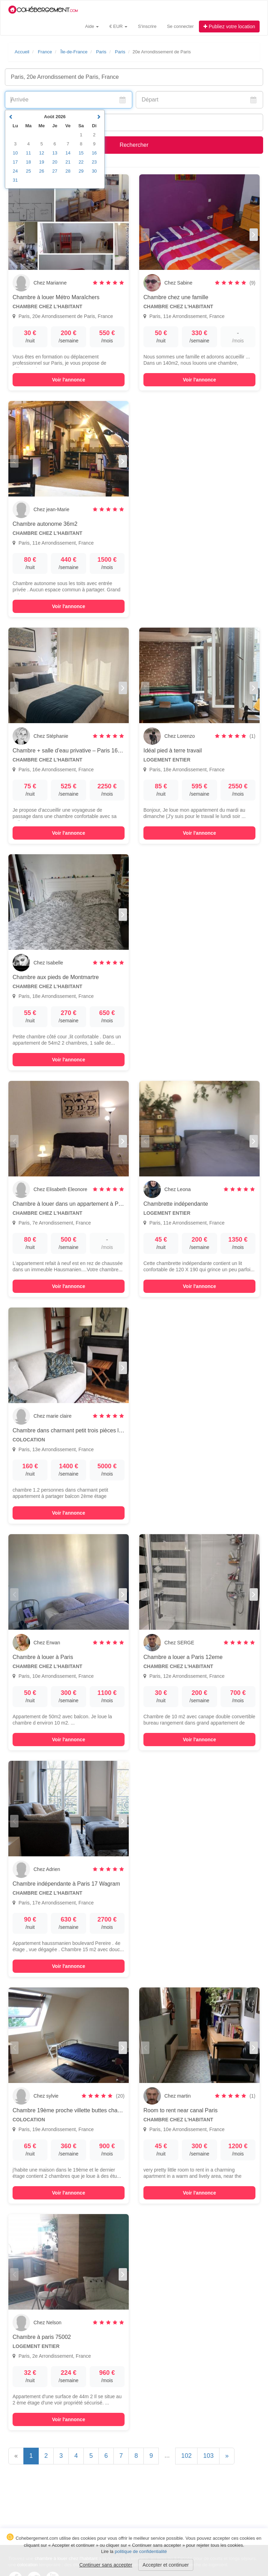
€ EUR (118, 26)
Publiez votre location (229, 26)
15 (81, 153)
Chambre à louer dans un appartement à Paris (70, 1204)
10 (15, 153)
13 (54, 153)
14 (67, 153)
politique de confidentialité (141, 2551)
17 (15, 162)
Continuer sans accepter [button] (105, 2565)
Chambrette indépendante (175, 1204)
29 (81, 171)
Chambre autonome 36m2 (45, 524)
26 (41, 171)
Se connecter (180, 26)
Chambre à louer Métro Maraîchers (56, 297)
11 (28, 153)
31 (15, 180)
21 (67, 162)
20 (54, 162)
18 (28, 162)
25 (28, 171)
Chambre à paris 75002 (42, 2337)
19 (41, 162)
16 (94, 153)
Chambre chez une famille (175, 297)
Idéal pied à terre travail (172, 750)
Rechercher (134, 145)
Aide (92, 26)
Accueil (22, 51)
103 (208, 2455)
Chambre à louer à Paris (43, 1657)
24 (15, 171)
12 (41, 153)
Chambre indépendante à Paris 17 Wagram (66, 1884)
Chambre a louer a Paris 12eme (183, 1657)
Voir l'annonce (68, 379)
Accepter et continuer (166, 2565)
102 (186, 2455)
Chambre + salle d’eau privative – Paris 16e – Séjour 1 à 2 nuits (91, 750)
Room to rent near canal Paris (180, 2110)
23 (94, 162)
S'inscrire (147, 26)
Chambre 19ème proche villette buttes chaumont (73, 2110)
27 (54, 171)
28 (67, 171)
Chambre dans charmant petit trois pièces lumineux (76, 1430)
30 (94, 171)
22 (81, 162)
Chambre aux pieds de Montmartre (56, 977)
